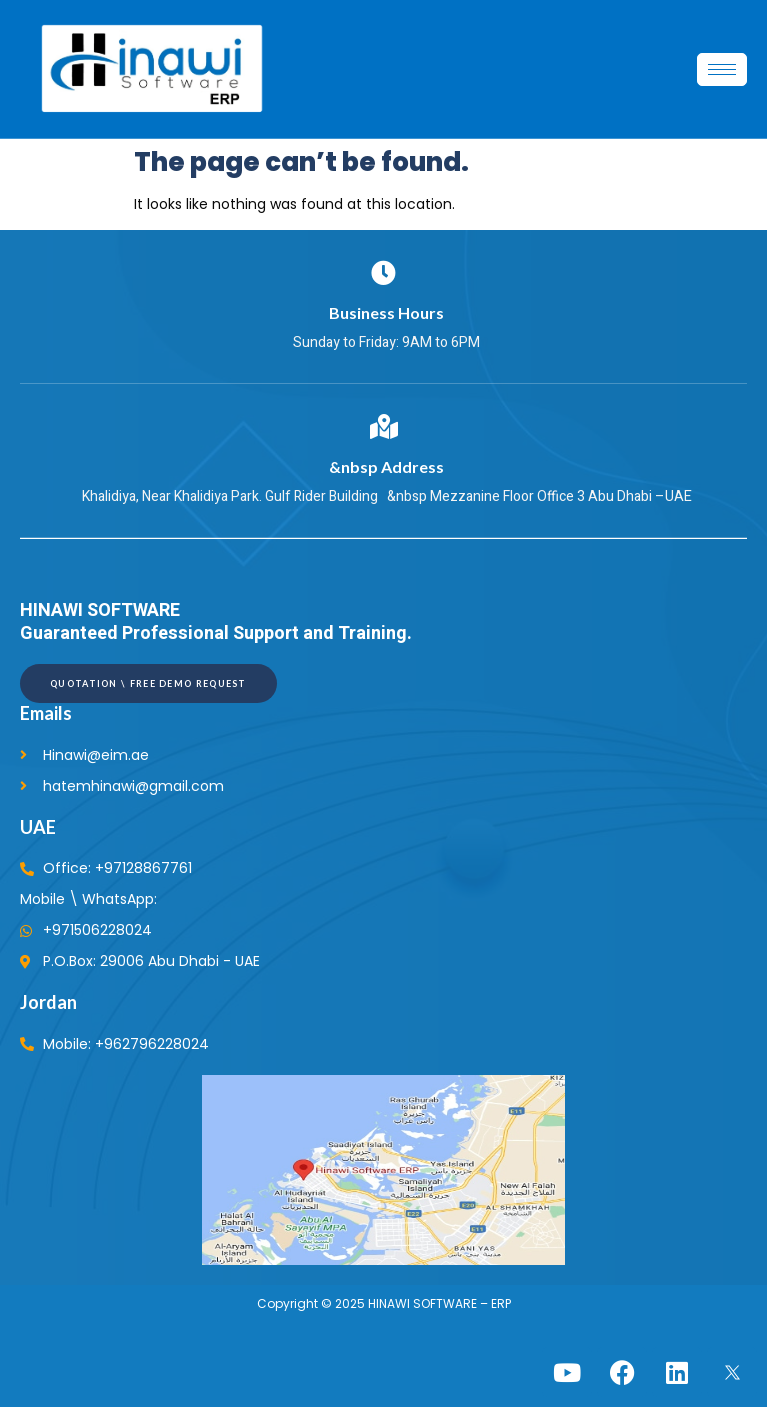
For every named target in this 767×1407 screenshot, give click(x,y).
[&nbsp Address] (383, 426)
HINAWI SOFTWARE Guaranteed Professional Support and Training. (216, 622)
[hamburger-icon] (722, 69)
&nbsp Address (383, 466)
